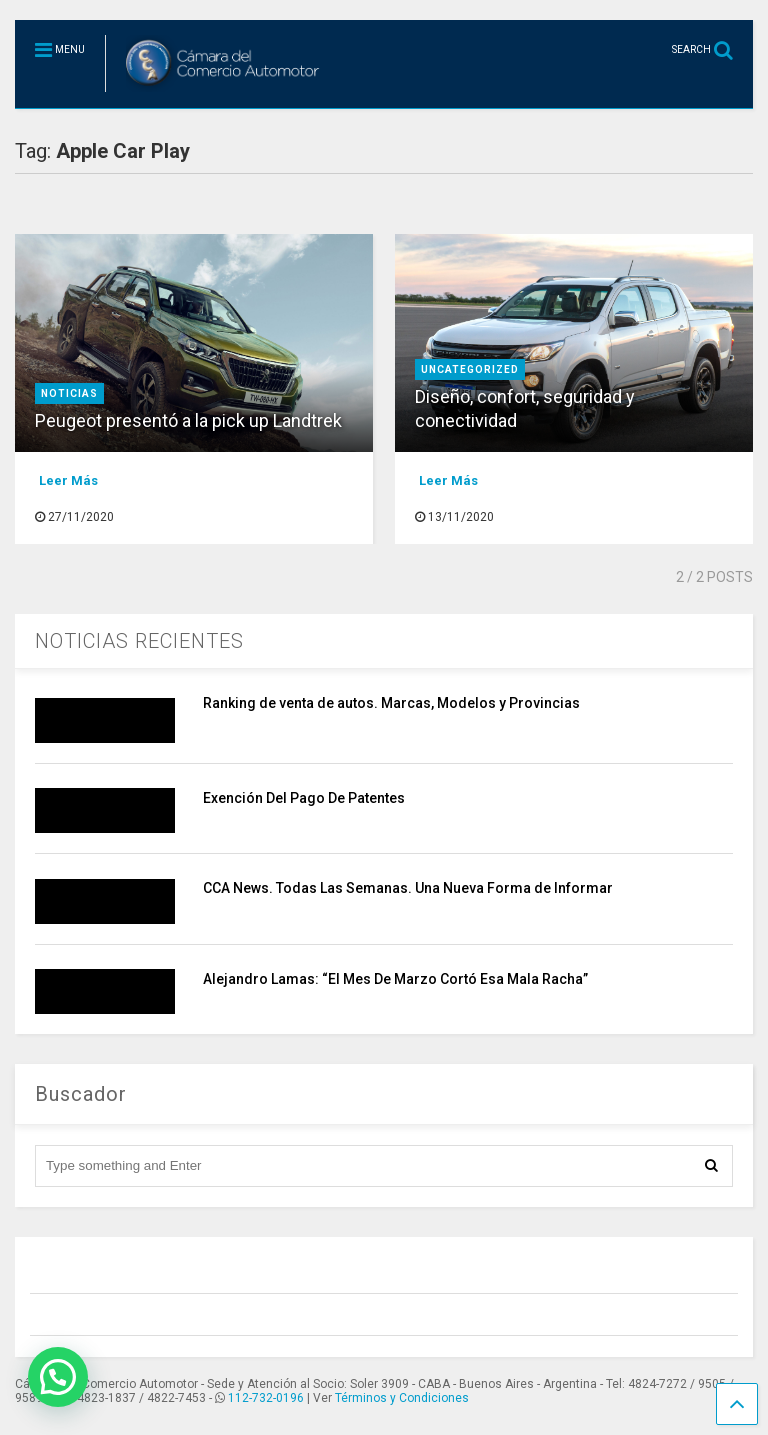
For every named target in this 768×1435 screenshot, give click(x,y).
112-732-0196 (266, 1398)
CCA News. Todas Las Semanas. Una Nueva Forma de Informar (408, 888)
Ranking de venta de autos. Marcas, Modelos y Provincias (391, 703)
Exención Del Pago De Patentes (304, 798)
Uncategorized (470, 369)
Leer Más (68, 480)
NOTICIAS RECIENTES (139, 641)
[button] (58, 1377)
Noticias (69, 393)
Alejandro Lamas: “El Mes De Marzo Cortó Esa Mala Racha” (395, 979)
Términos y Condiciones (402, 1398)
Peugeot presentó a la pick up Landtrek (188, 420)
